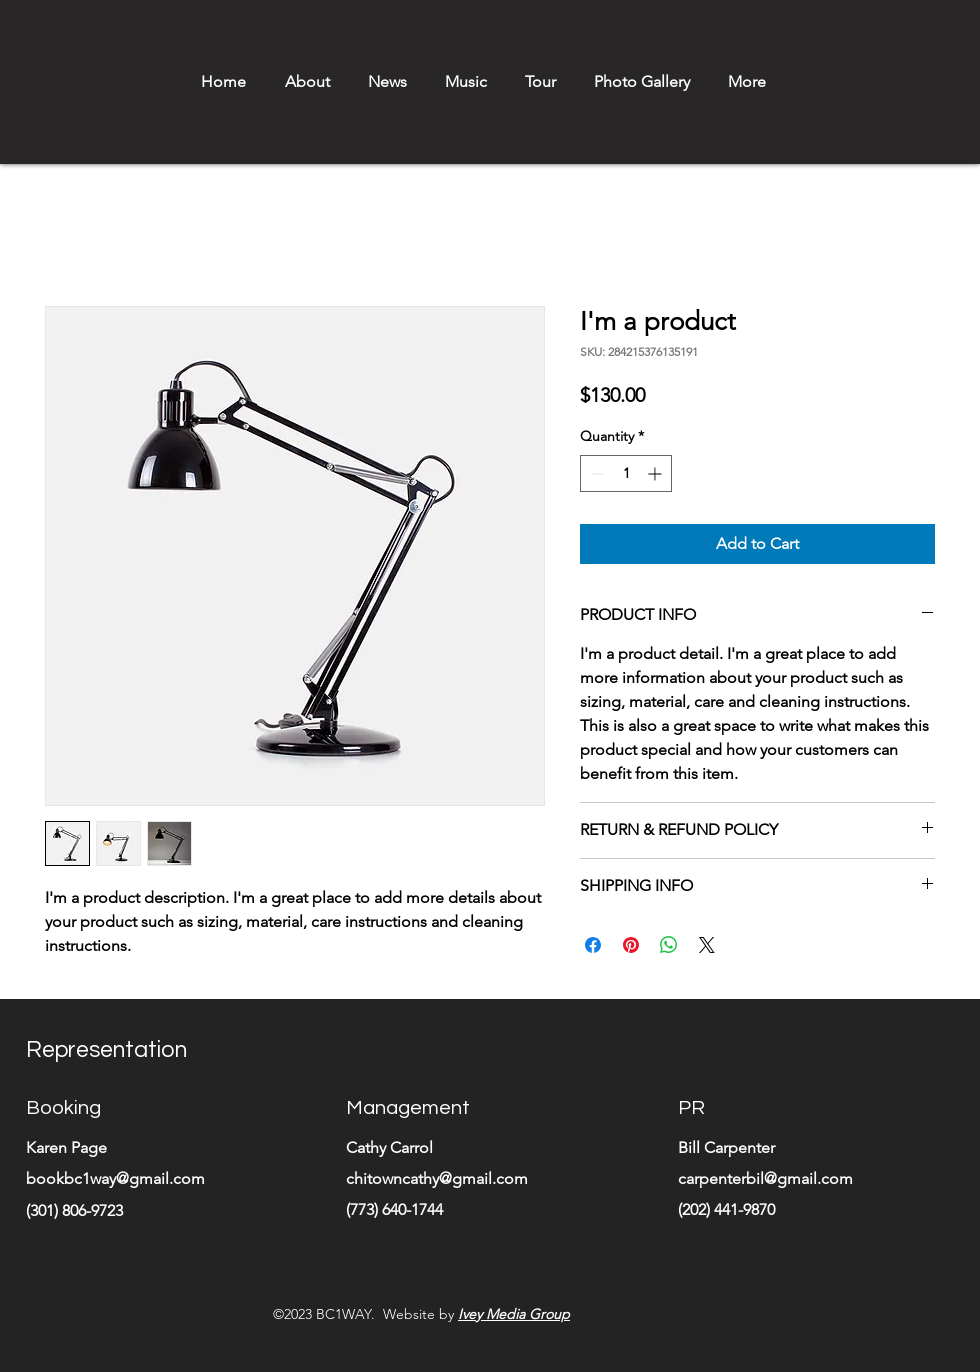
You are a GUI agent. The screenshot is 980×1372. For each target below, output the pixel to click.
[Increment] (656, 473)
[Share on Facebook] (593, 945)
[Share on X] (707, 945)
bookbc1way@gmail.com (115, 1178)
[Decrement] (595, 473)
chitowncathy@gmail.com (437, 1178)
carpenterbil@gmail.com (765, 1178)
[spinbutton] (626, 473)
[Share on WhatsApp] (669, 945)
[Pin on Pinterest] (631, 945)
